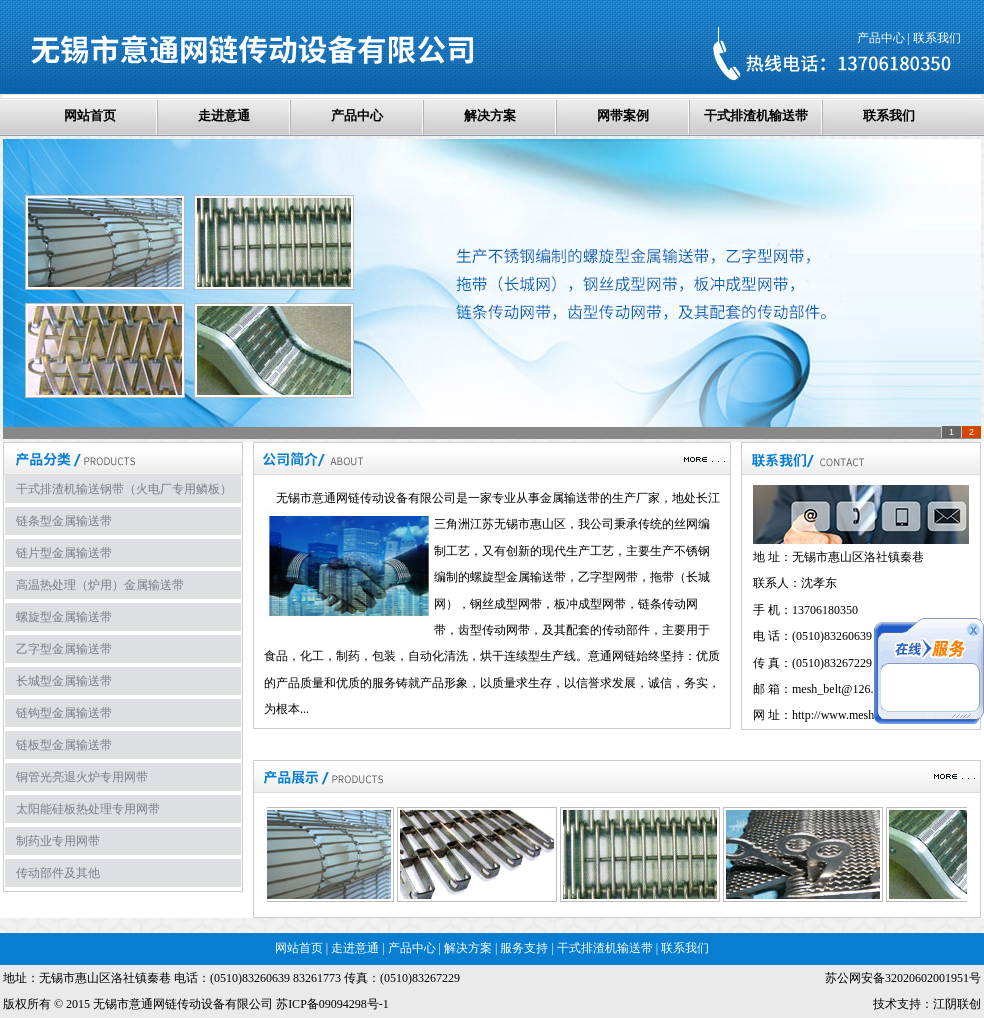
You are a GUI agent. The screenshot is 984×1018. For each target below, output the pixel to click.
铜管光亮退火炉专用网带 (82, 777)
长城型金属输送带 (64, 681)
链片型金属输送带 (64, 553)
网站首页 (90, 115)
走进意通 (224, 115)
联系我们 (937, 38)
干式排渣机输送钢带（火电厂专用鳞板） (124, 489)
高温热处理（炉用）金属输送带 (100, 585)
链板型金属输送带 (64, 745)
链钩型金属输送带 (64, 713)
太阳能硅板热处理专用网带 (88, 809)
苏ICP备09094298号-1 (332, 1004)
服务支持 (524, 948)
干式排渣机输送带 (756, 115)
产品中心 (881, 38)
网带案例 (623, 115)
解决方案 (490, 115)
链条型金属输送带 (64, 521)
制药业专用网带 (58, 841)
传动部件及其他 (58, 873)
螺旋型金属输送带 (64, 617)
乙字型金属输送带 (64, 649)
